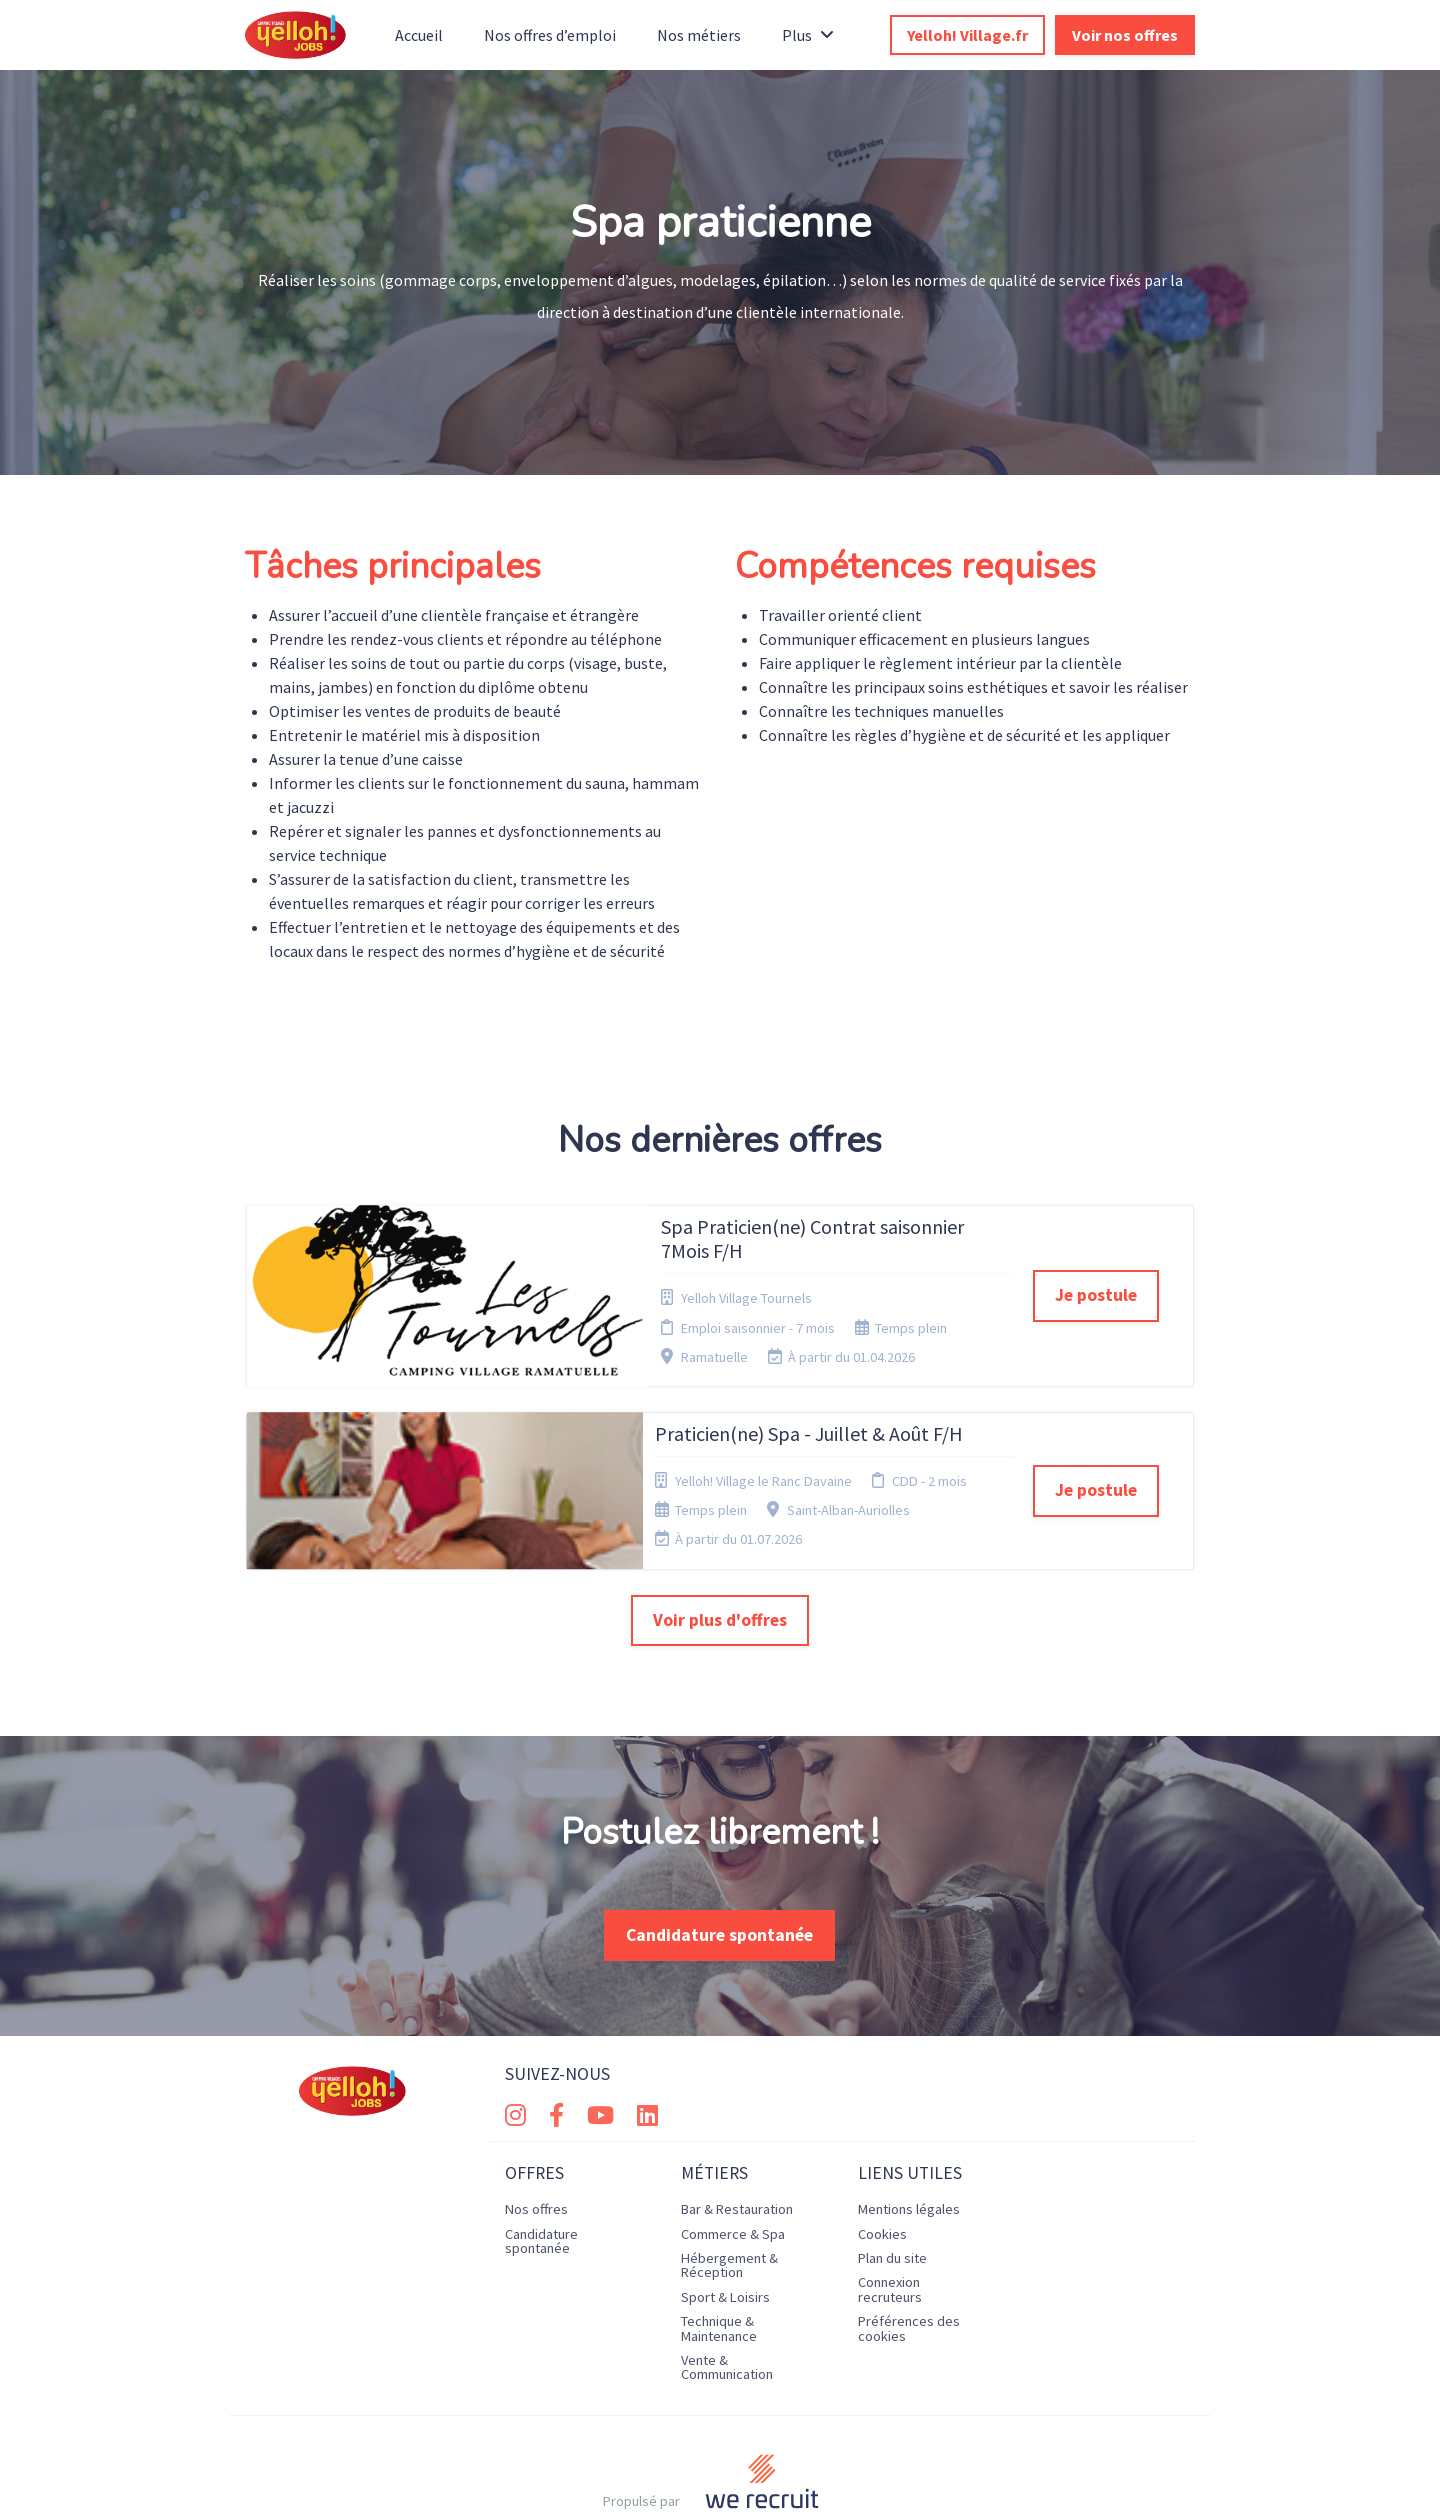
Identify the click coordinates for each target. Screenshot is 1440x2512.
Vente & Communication (727, 2285)
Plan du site (892, 2176)
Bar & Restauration (737, 2127)
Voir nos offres (1125, 35)
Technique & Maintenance (719, 2246)
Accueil (419, 35)
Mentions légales (909, 2127)
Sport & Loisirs (725, 2214)
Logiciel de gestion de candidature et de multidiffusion (720, 2475)
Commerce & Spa (733, 2151)
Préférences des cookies (909, 2246)
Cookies (882, 2151)
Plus (808, 35)
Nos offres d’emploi (550, 35)
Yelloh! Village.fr (967, 35)
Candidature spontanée (719, 1852)
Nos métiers (699, 35)
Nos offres (536, 2127)
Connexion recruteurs (890, 2207)
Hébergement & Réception (729, 2183)
